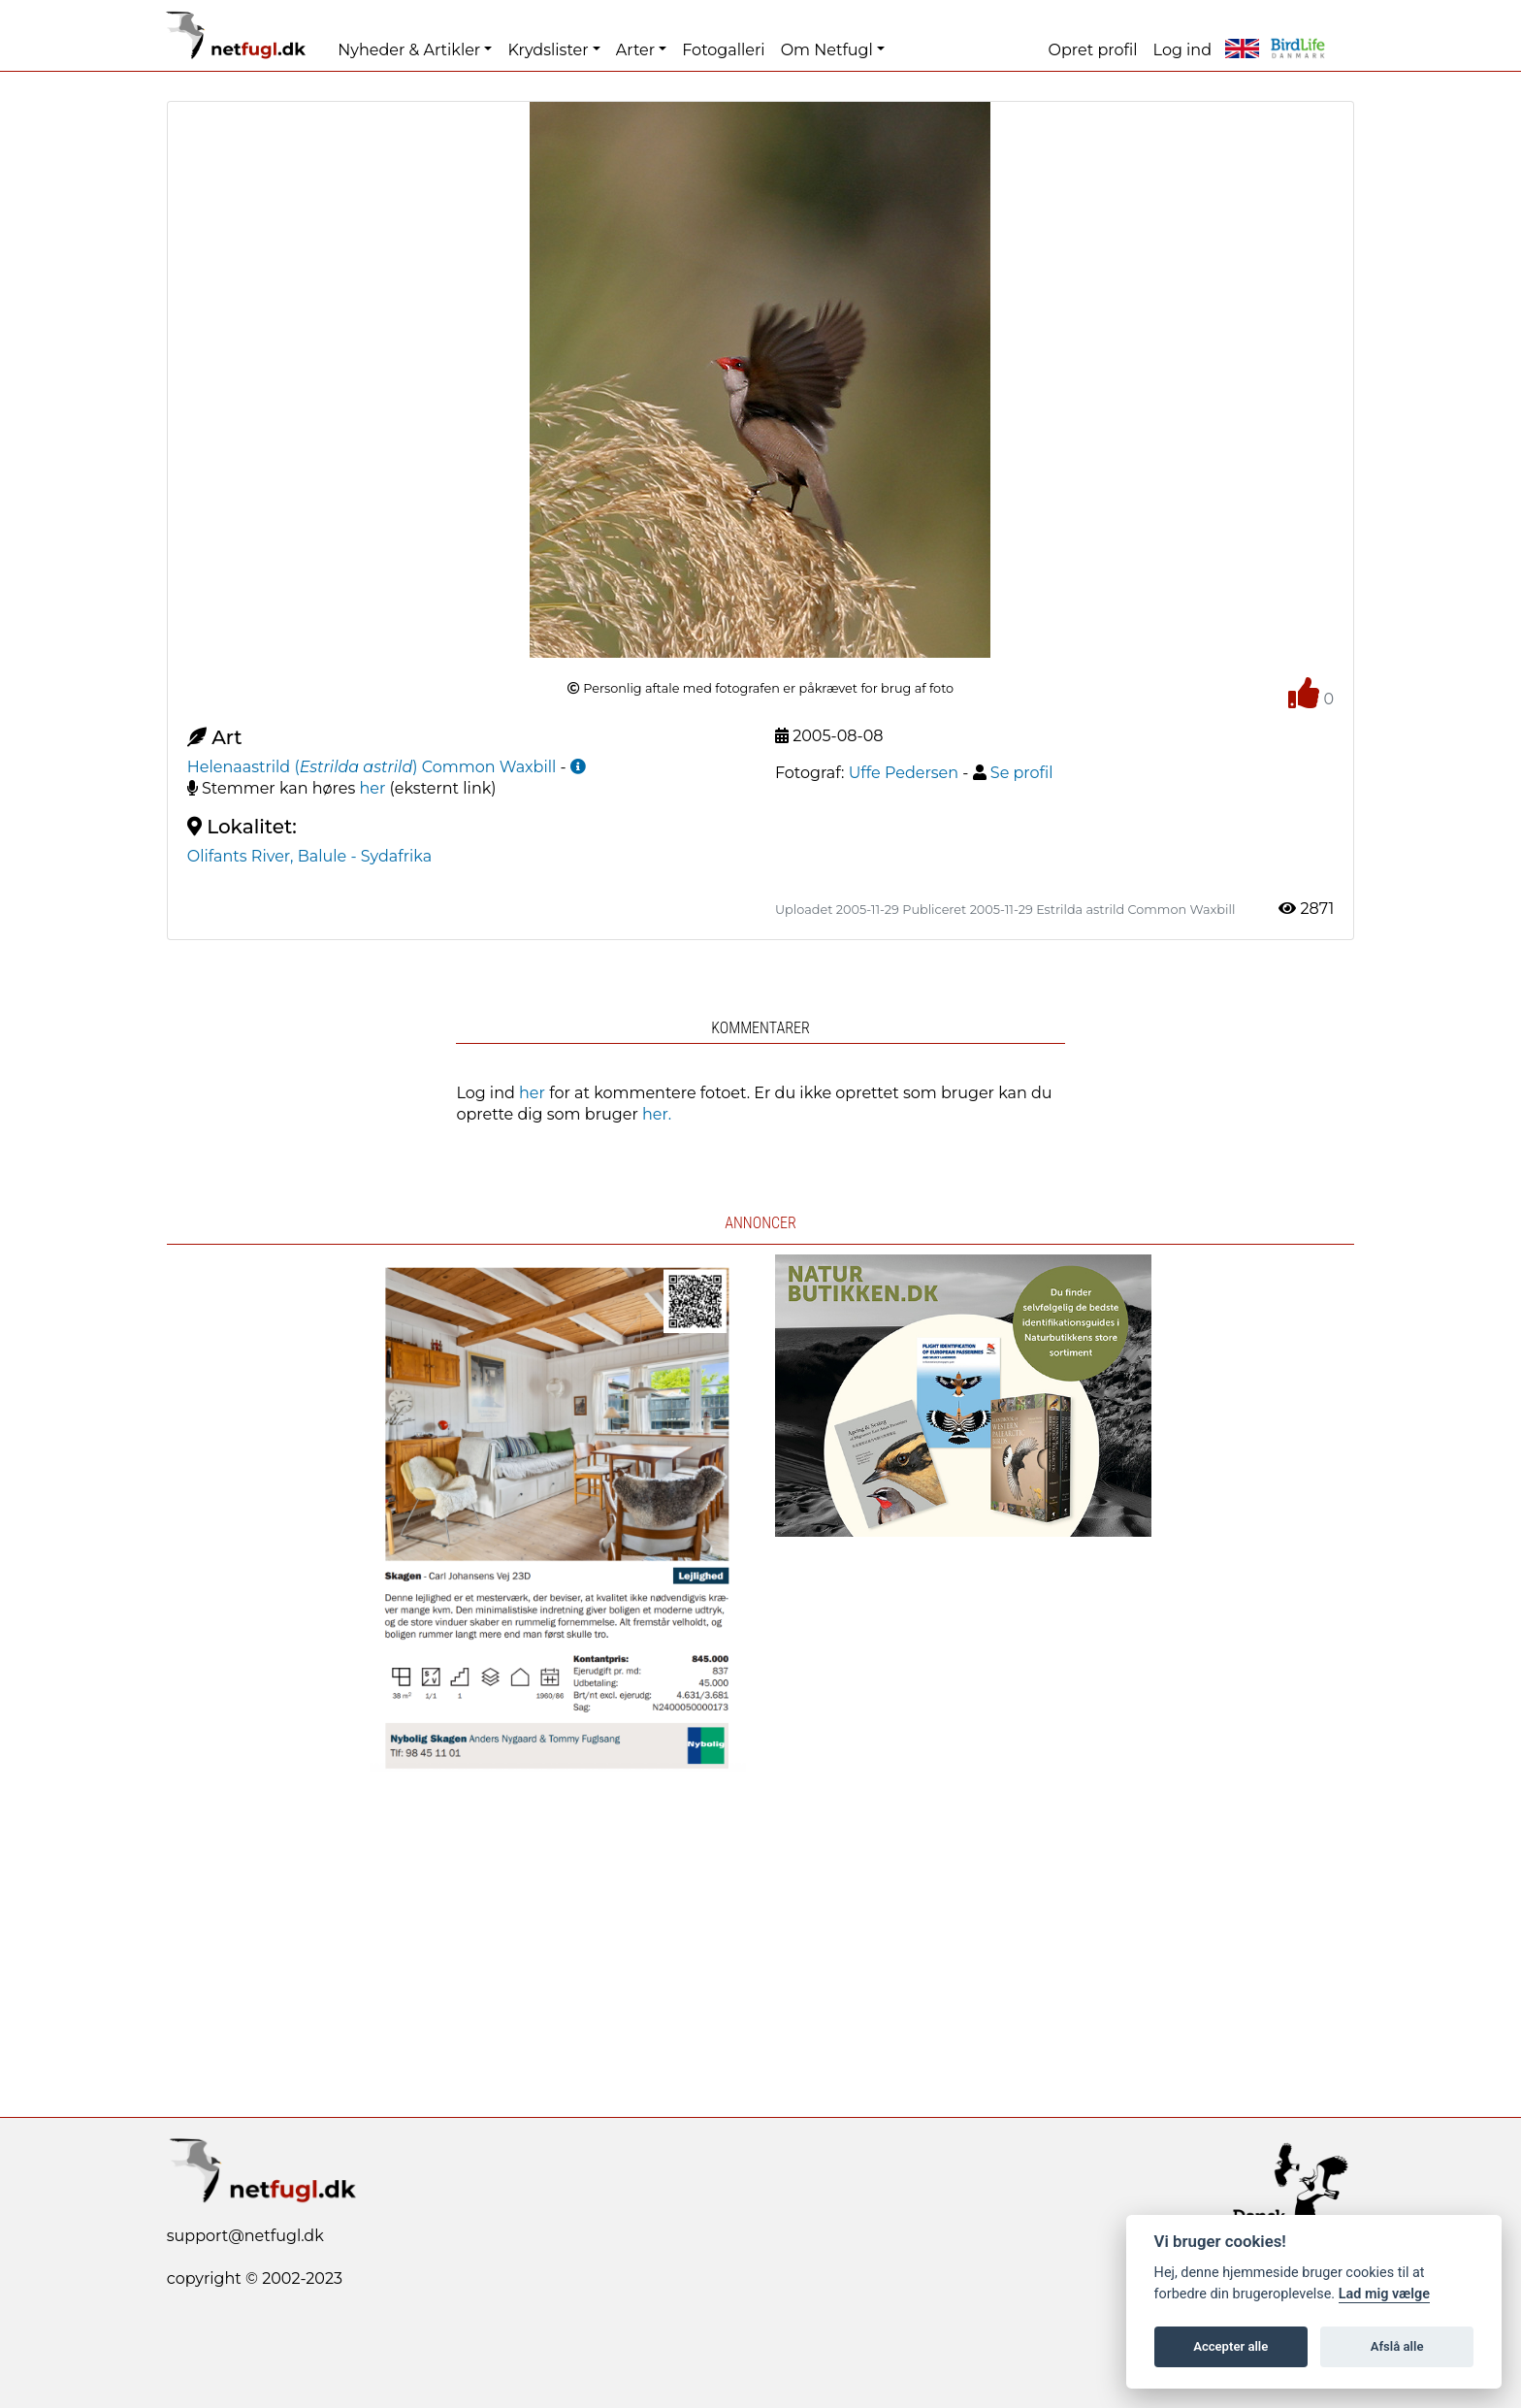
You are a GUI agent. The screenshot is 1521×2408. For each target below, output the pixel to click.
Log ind (1182, 50)
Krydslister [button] (547, 50)
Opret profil (1093, 50)
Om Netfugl (827, 50)
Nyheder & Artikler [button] (409, 50)
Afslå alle (1397, 2346)
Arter (635, 50)
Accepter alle (1230, 2346)
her (373, 788)
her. (656, 1114)
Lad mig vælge (1384, 2294)
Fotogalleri (723, 50)
